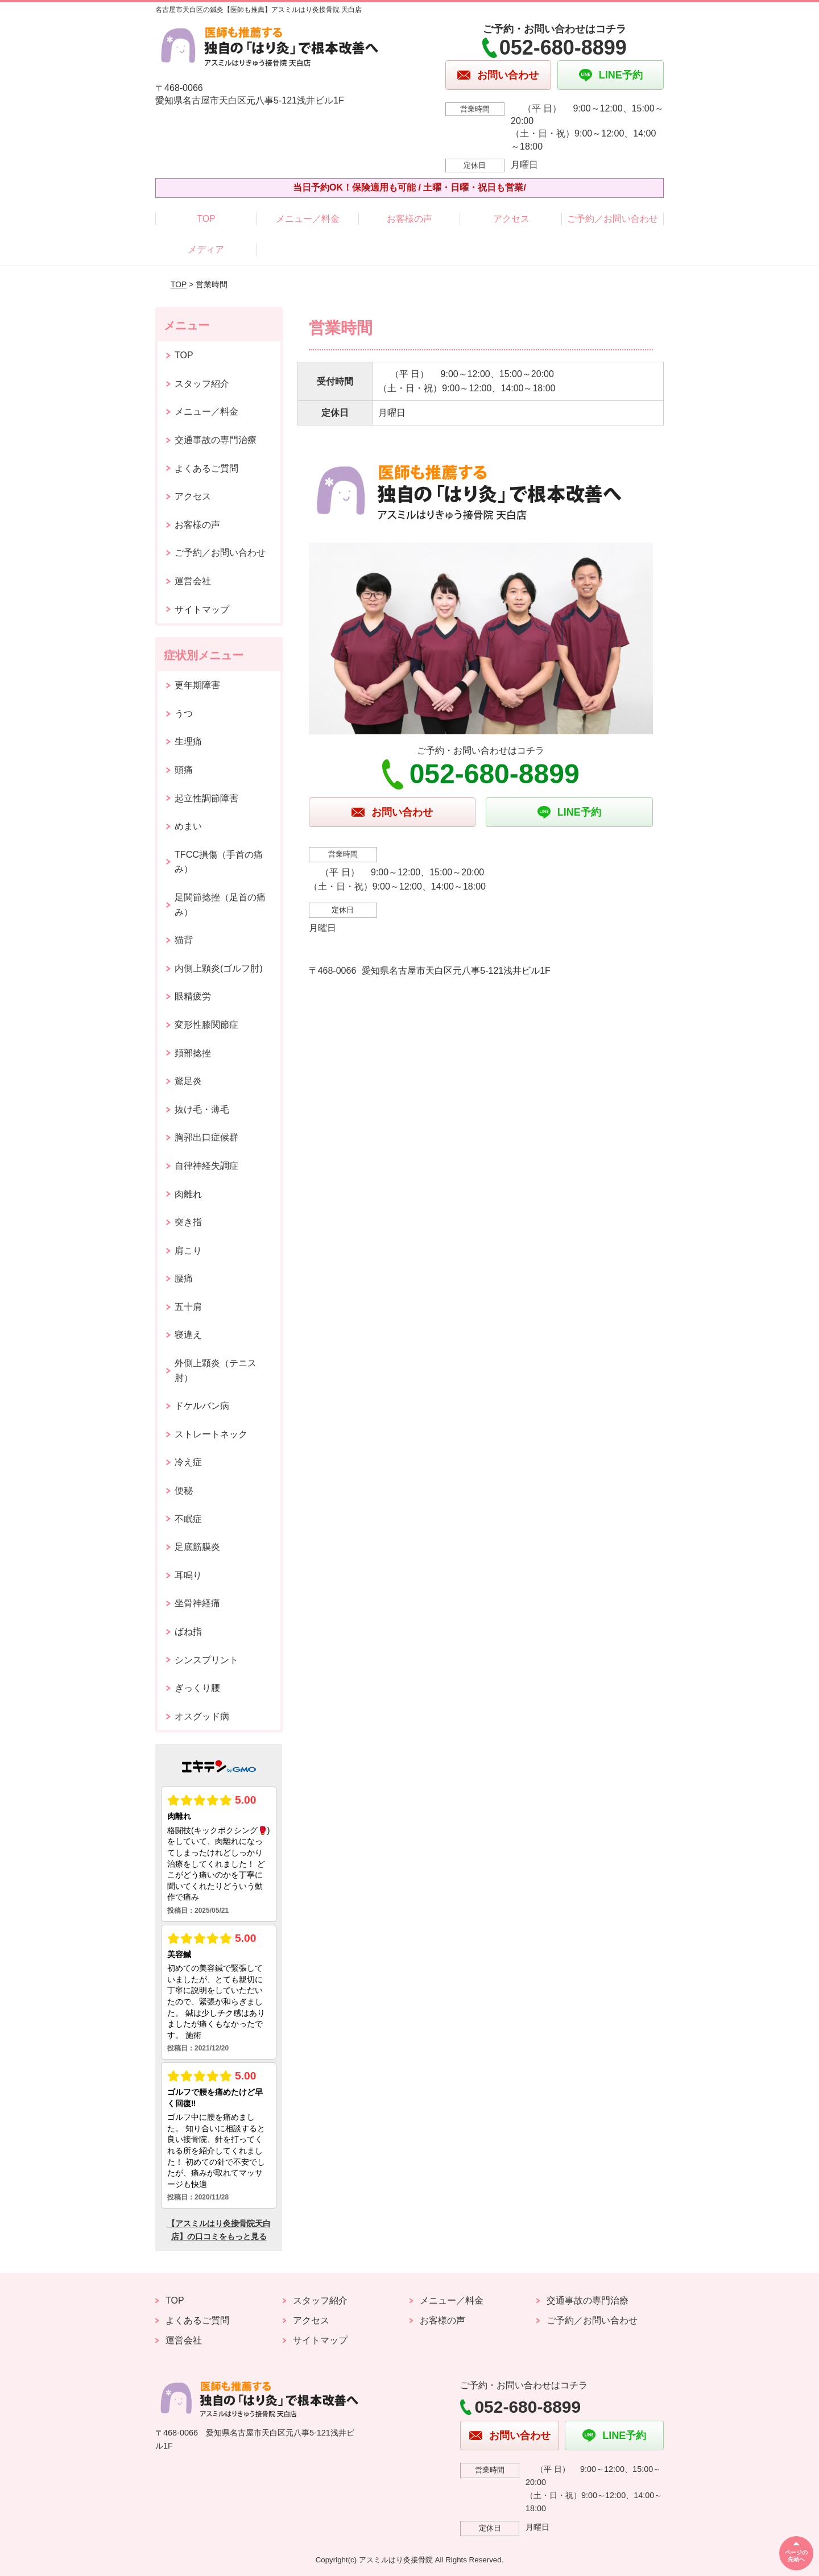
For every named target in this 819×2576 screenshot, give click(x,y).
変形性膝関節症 (206, 1024)
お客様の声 (409, 219)
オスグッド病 (202, 1716)
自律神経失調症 (206, 1166)
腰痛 (184, 1278)
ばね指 (188, 1631)
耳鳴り (188, 1575)
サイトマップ (202, 609)
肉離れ (188, 1194)
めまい (188, 826)
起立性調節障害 (206, 798)
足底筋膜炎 (197, 1547)
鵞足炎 (188, 1081)
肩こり (188, 1250)
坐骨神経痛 (197, 1603)
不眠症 (188, 1519)
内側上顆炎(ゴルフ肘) (219, 968)
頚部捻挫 (193, 1053)
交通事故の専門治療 (216, 440)
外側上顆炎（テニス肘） (216, 1370)
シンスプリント (206, 1660)
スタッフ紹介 (202, 383)
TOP (206, 219)
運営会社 (193, 581)
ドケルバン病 (202, 1406)
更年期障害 (197, 685)
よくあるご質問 (206, 468)
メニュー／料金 (308, 219)
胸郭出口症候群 (206, 1137)
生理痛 (188, 741)
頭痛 (184, 770)
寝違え (188, 1334)
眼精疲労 (193, 996)
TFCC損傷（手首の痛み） (219, 862)
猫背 (184, 940)
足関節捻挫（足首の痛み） (220, 904)
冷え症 (188, 1462)
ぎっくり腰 (197, 1688)
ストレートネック (211, 1434)
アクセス (511, 219)
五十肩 (188, 1307)
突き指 (188, 1222)
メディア (206, 249)
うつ (184, 713)
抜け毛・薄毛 (202, 1109)
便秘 (184, 1490)
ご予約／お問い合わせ (612, 219)
